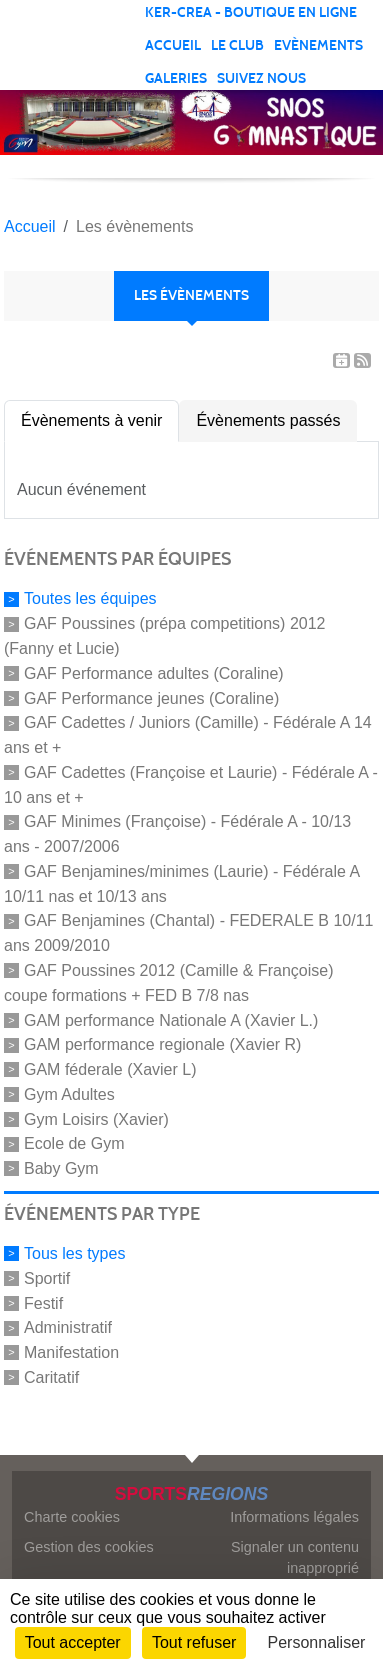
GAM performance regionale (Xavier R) (162, 1044)
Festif (43, 1302)
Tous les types (74, 1253)
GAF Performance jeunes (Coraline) (151, 697)
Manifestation (71, 1352)
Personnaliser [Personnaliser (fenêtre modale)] (317, 1642)
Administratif (68, 1327)
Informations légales (294, 1517)
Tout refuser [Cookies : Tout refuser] (194, 1642)
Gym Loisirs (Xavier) (96, 1118)
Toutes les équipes (90, 598)
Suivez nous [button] (261, 78)
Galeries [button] (176, 78)
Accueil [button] (173, 45)
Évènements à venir (91, 420)
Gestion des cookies (89, 1547)
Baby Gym (61, 1168)
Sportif (47, 1278)
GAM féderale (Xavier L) (110, 1069)
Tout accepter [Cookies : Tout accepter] (73, 1642)
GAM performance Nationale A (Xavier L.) (171, 1019)
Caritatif (51, 1377)
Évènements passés (268, 420)
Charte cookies (72, 1517)
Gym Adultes (69, 1094)
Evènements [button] (318, 45)
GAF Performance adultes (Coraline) (154, 673)
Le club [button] (237, 45)
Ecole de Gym (74, 1143)
